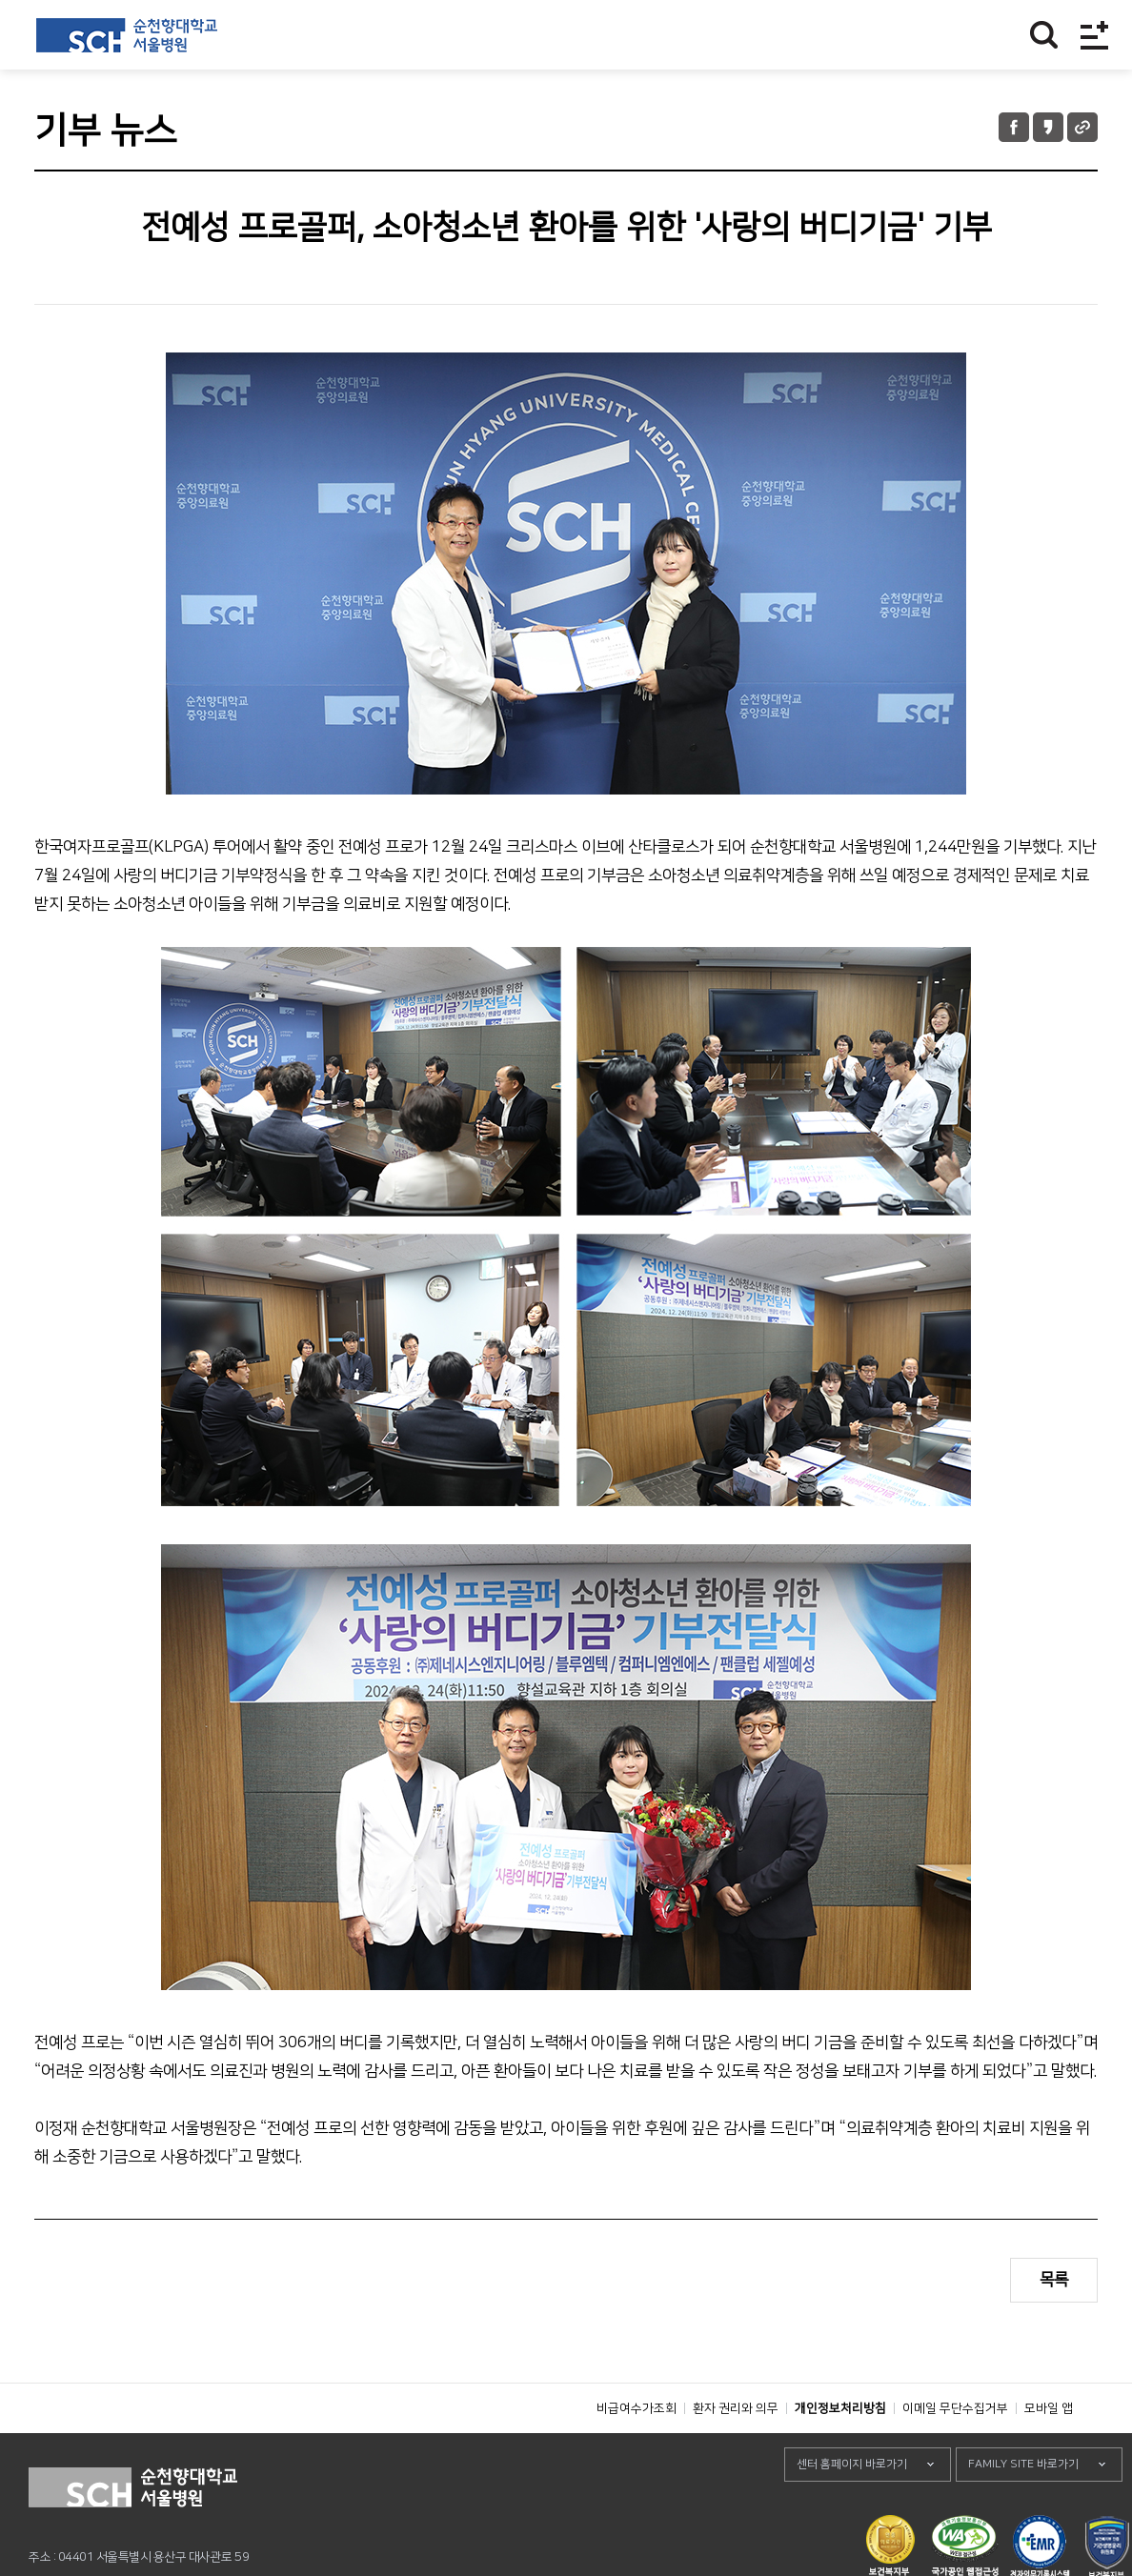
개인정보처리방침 (840, 2451)
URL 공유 (1082, 127)
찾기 (1043, 34)
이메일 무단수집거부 (955, 2451)
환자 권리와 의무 (735, 2451)
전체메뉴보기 (1094, 34)
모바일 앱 (1048, 2451)
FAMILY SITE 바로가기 (1023, 2507)
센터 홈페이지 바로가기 (852, 2507)
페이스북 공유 (1014, 127)
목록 (1054, 2279)
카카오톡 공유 (1048, 127)
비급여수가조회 (636, 2451)
